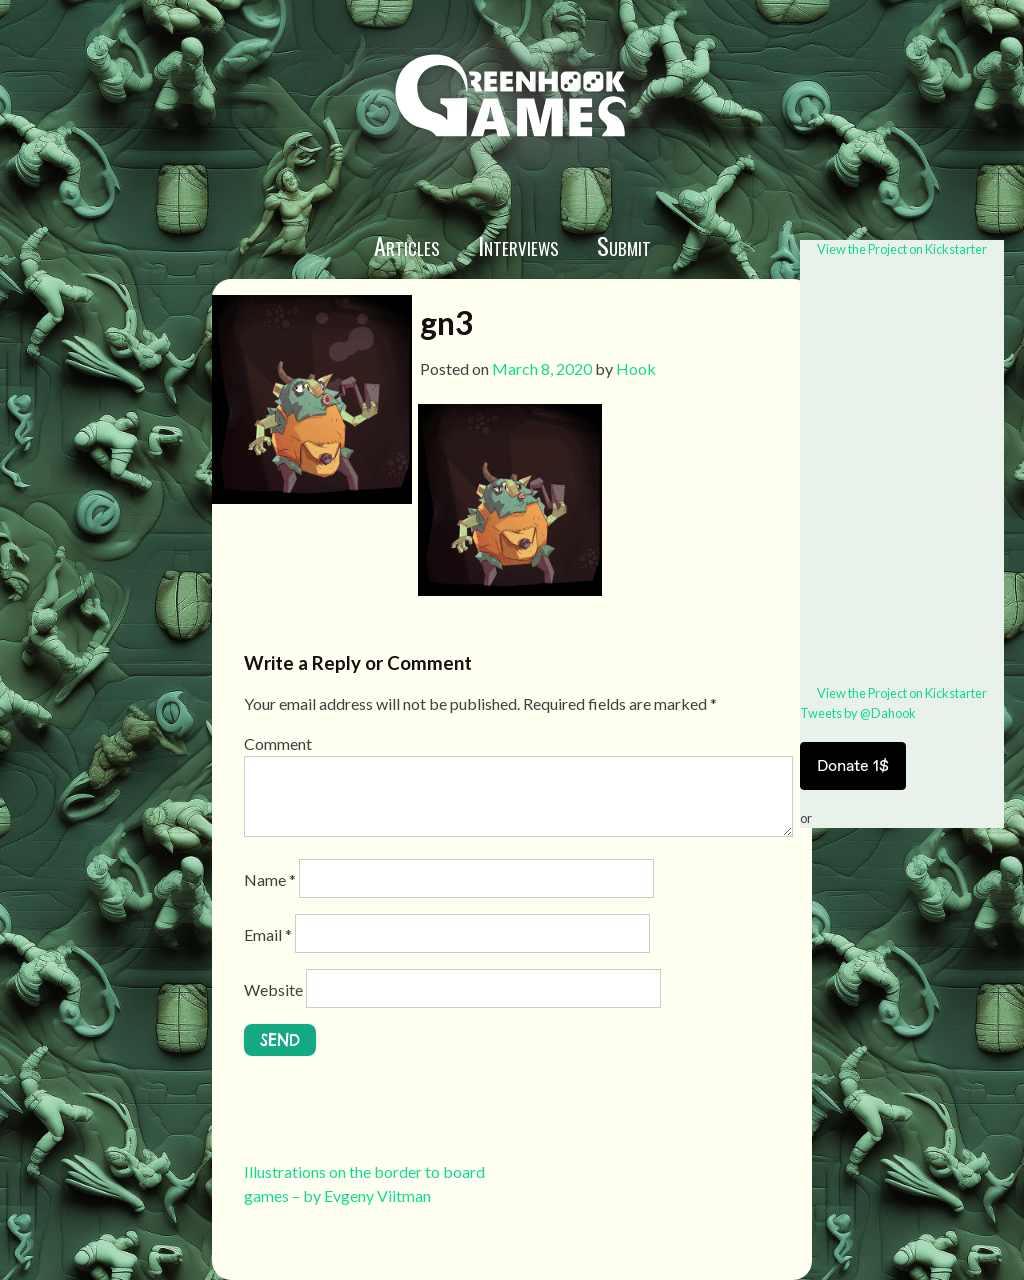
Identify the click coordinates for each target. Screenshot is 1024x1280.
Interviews (518, 245)
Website (273, 989)
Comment (278, 743)
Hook (636, 368)
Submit (624, 245)
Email (268, 934)
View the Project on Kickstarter (902, 249)
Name (270, 879)
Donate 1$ (853, 765)
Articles (407, 245)
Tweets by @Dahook (858, 713)
